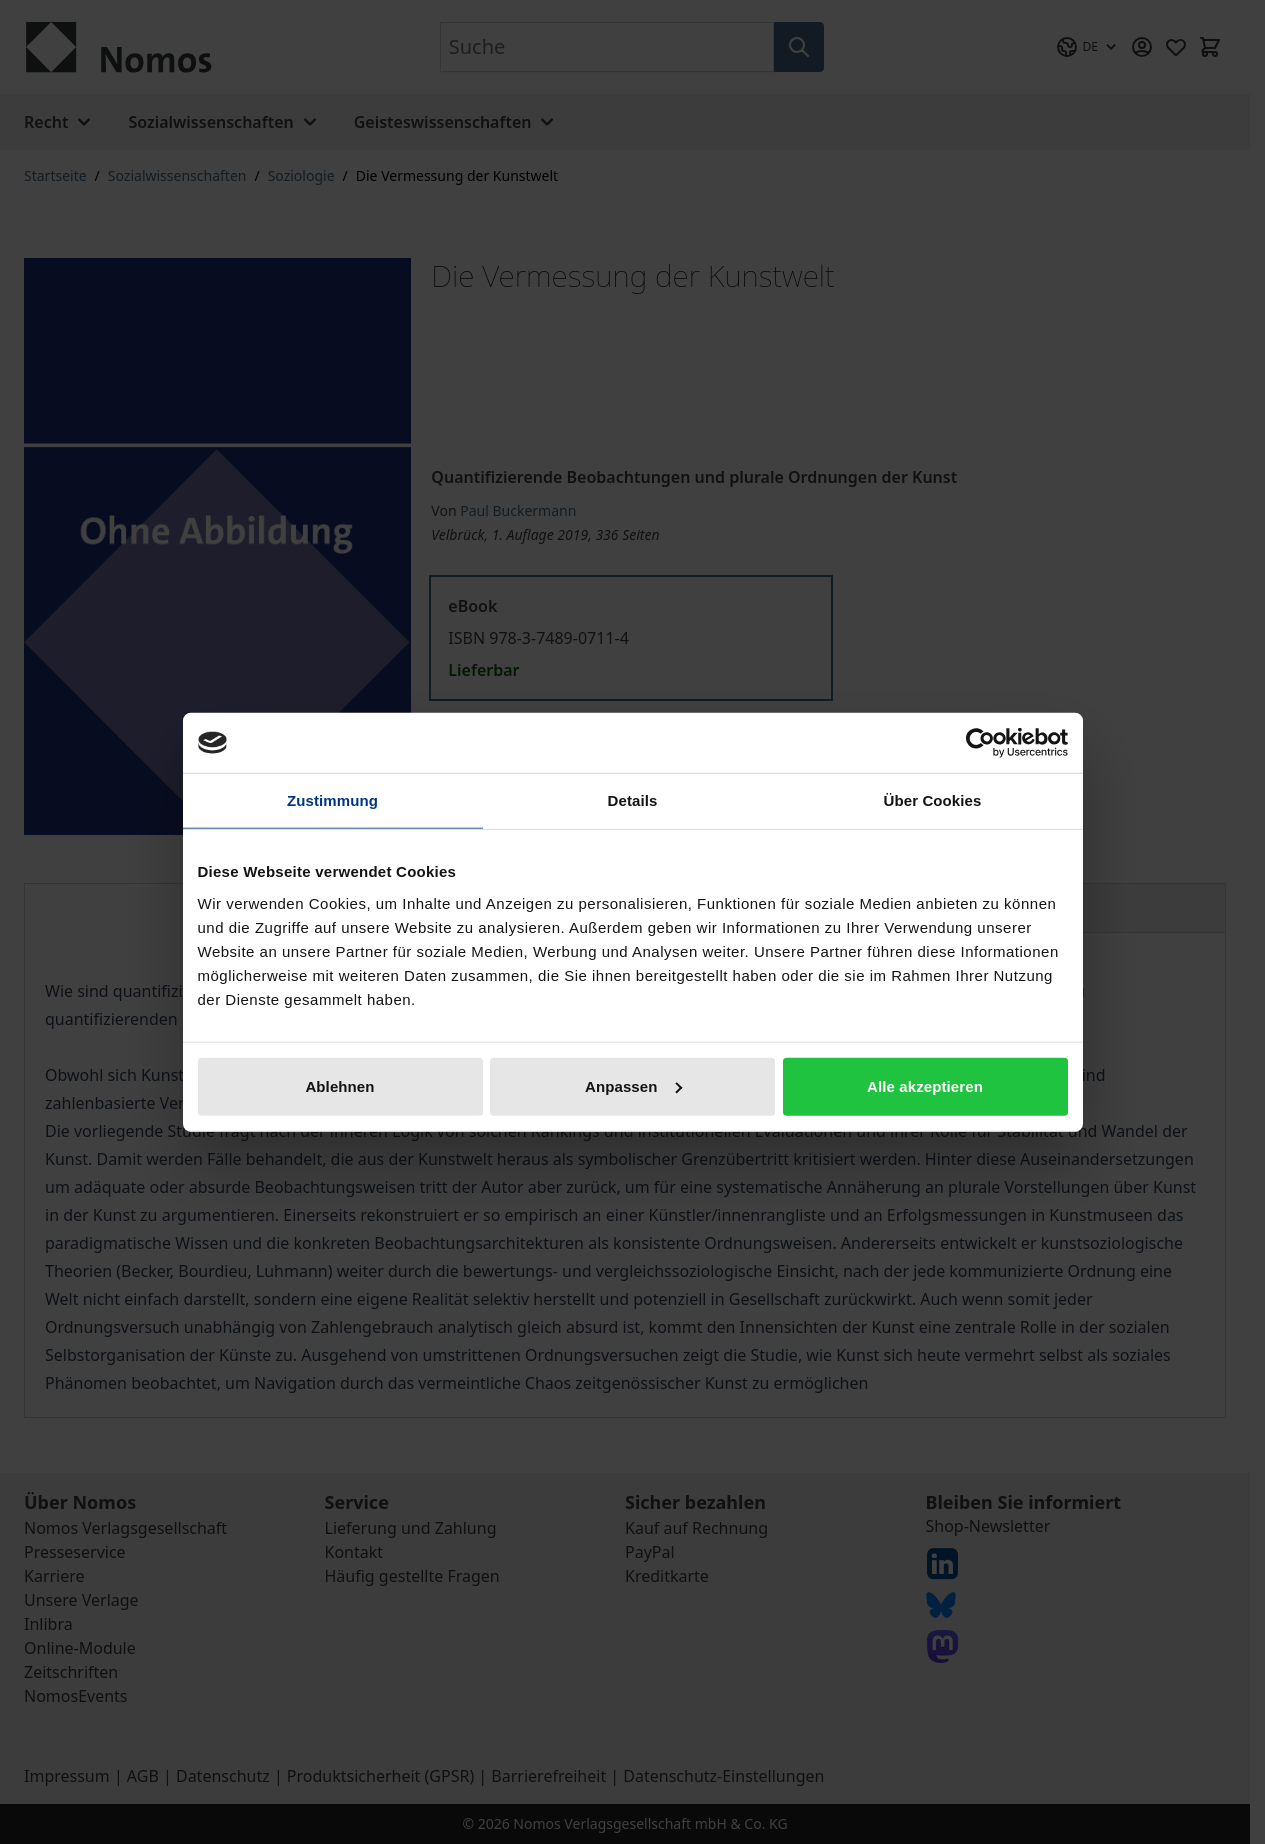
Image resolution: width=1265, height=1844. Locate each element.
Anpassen (633, 1085)
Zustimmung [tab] (332, 800)
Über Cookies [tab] (933, 800)
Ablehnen (339, 1085)
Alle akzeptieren (925, 1085)
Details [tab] (633, 800)
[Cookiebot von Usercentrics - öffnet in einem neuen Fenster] (980, 743)
